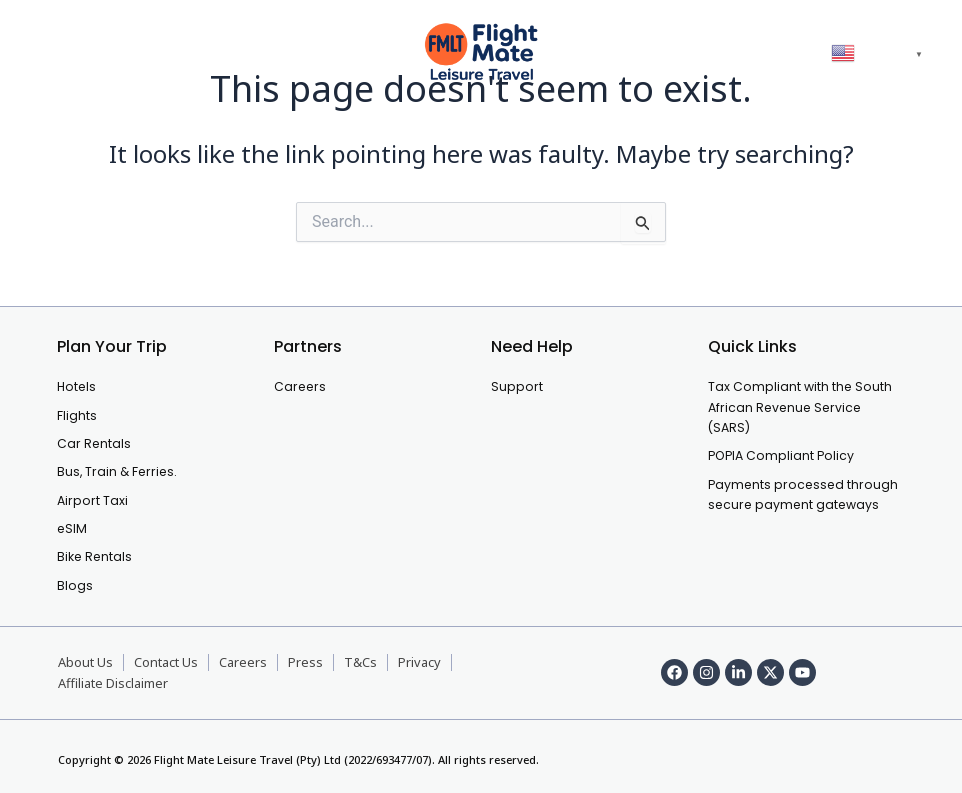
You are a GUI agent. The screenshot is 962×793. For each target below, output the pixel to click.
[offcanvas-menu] (51, 52)
